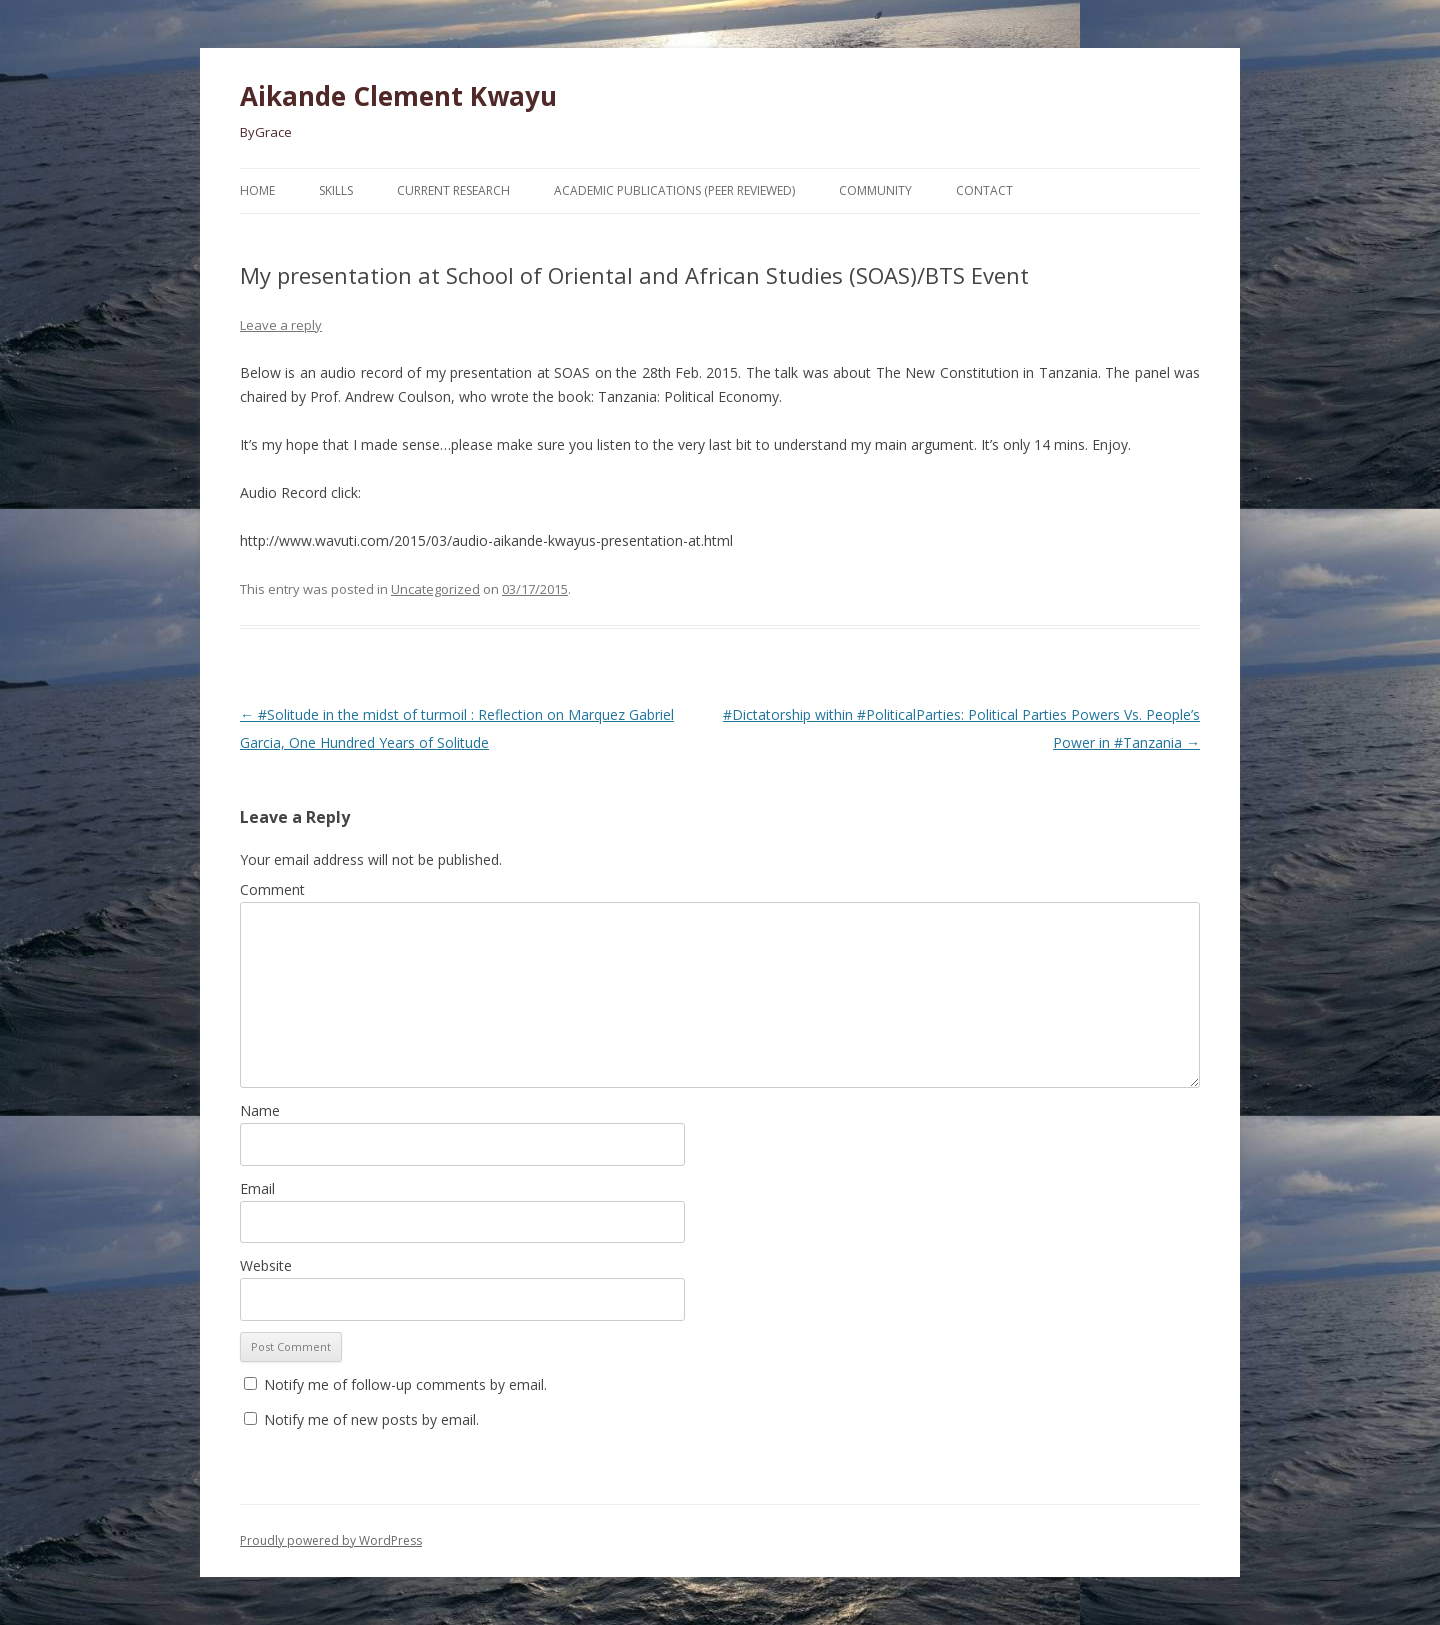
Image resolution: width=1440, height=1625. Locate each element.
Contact (984, 190)
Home (257, 190)
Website (266, 1265)
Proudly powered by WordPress (331, 1540)
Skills (336, 190)
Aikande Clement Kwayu (398, 96)
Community (875, 190)
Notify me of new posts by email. (371, 1419)
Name (260, 1110)
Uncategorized (435, 589)
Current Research (453, 190)
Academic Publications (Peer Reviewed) (674, 190)
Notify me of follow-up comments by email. (405, 1384)
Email (257, 1188)
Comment (272, 889)
